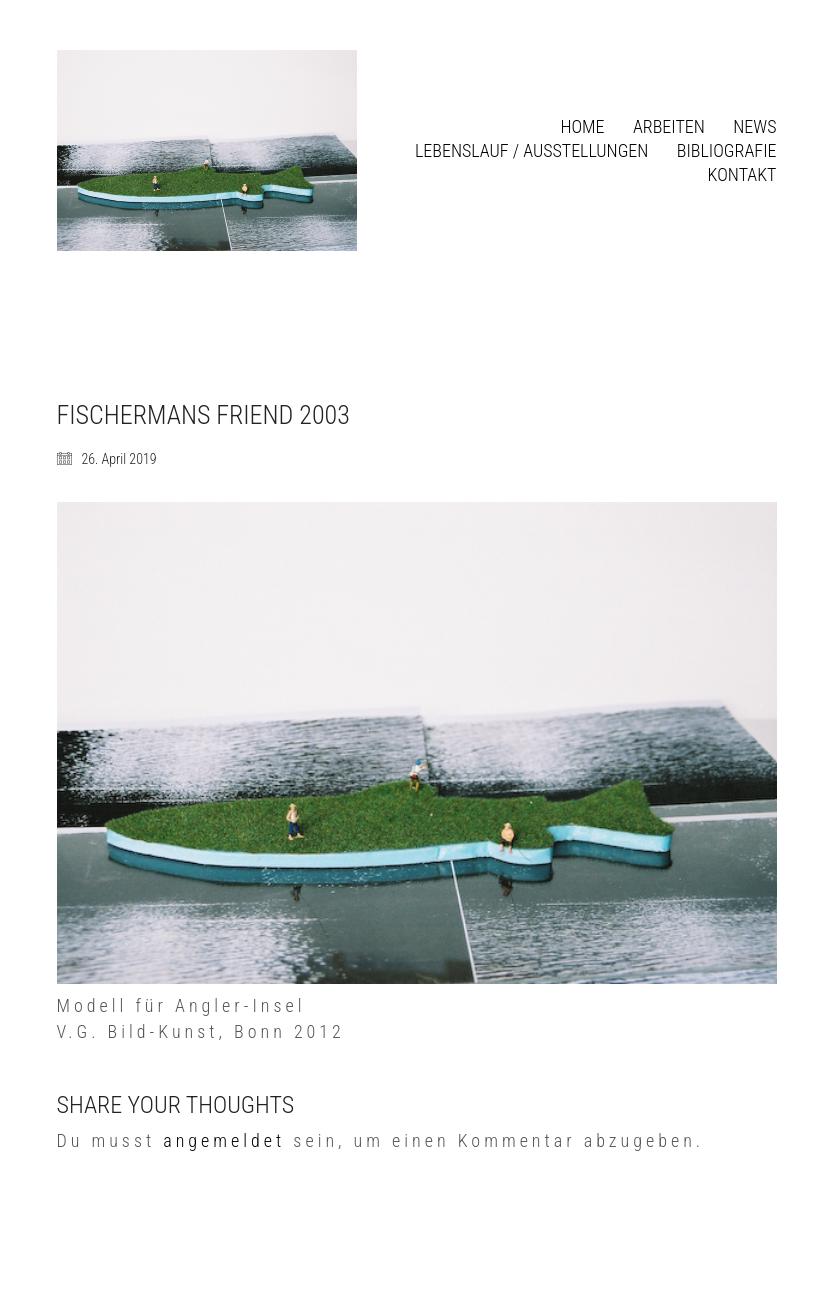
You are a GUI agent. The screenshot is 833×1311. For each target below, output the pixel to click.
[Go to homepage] (207, 150)
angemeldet (224, 1140)
